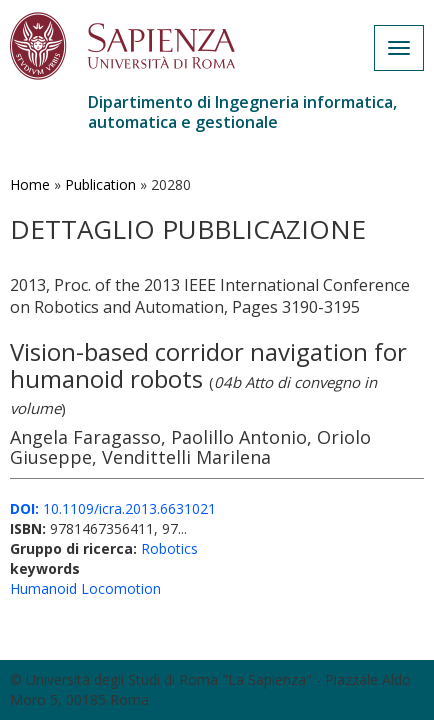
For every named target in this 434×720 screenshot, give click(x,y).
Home (30, 184)
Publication (100, 184)
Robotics (169, 548)
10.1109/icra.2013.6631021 (113, 508)
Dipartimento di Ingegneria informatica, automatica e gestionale (242, 112)
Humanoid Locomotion (85, 588)
